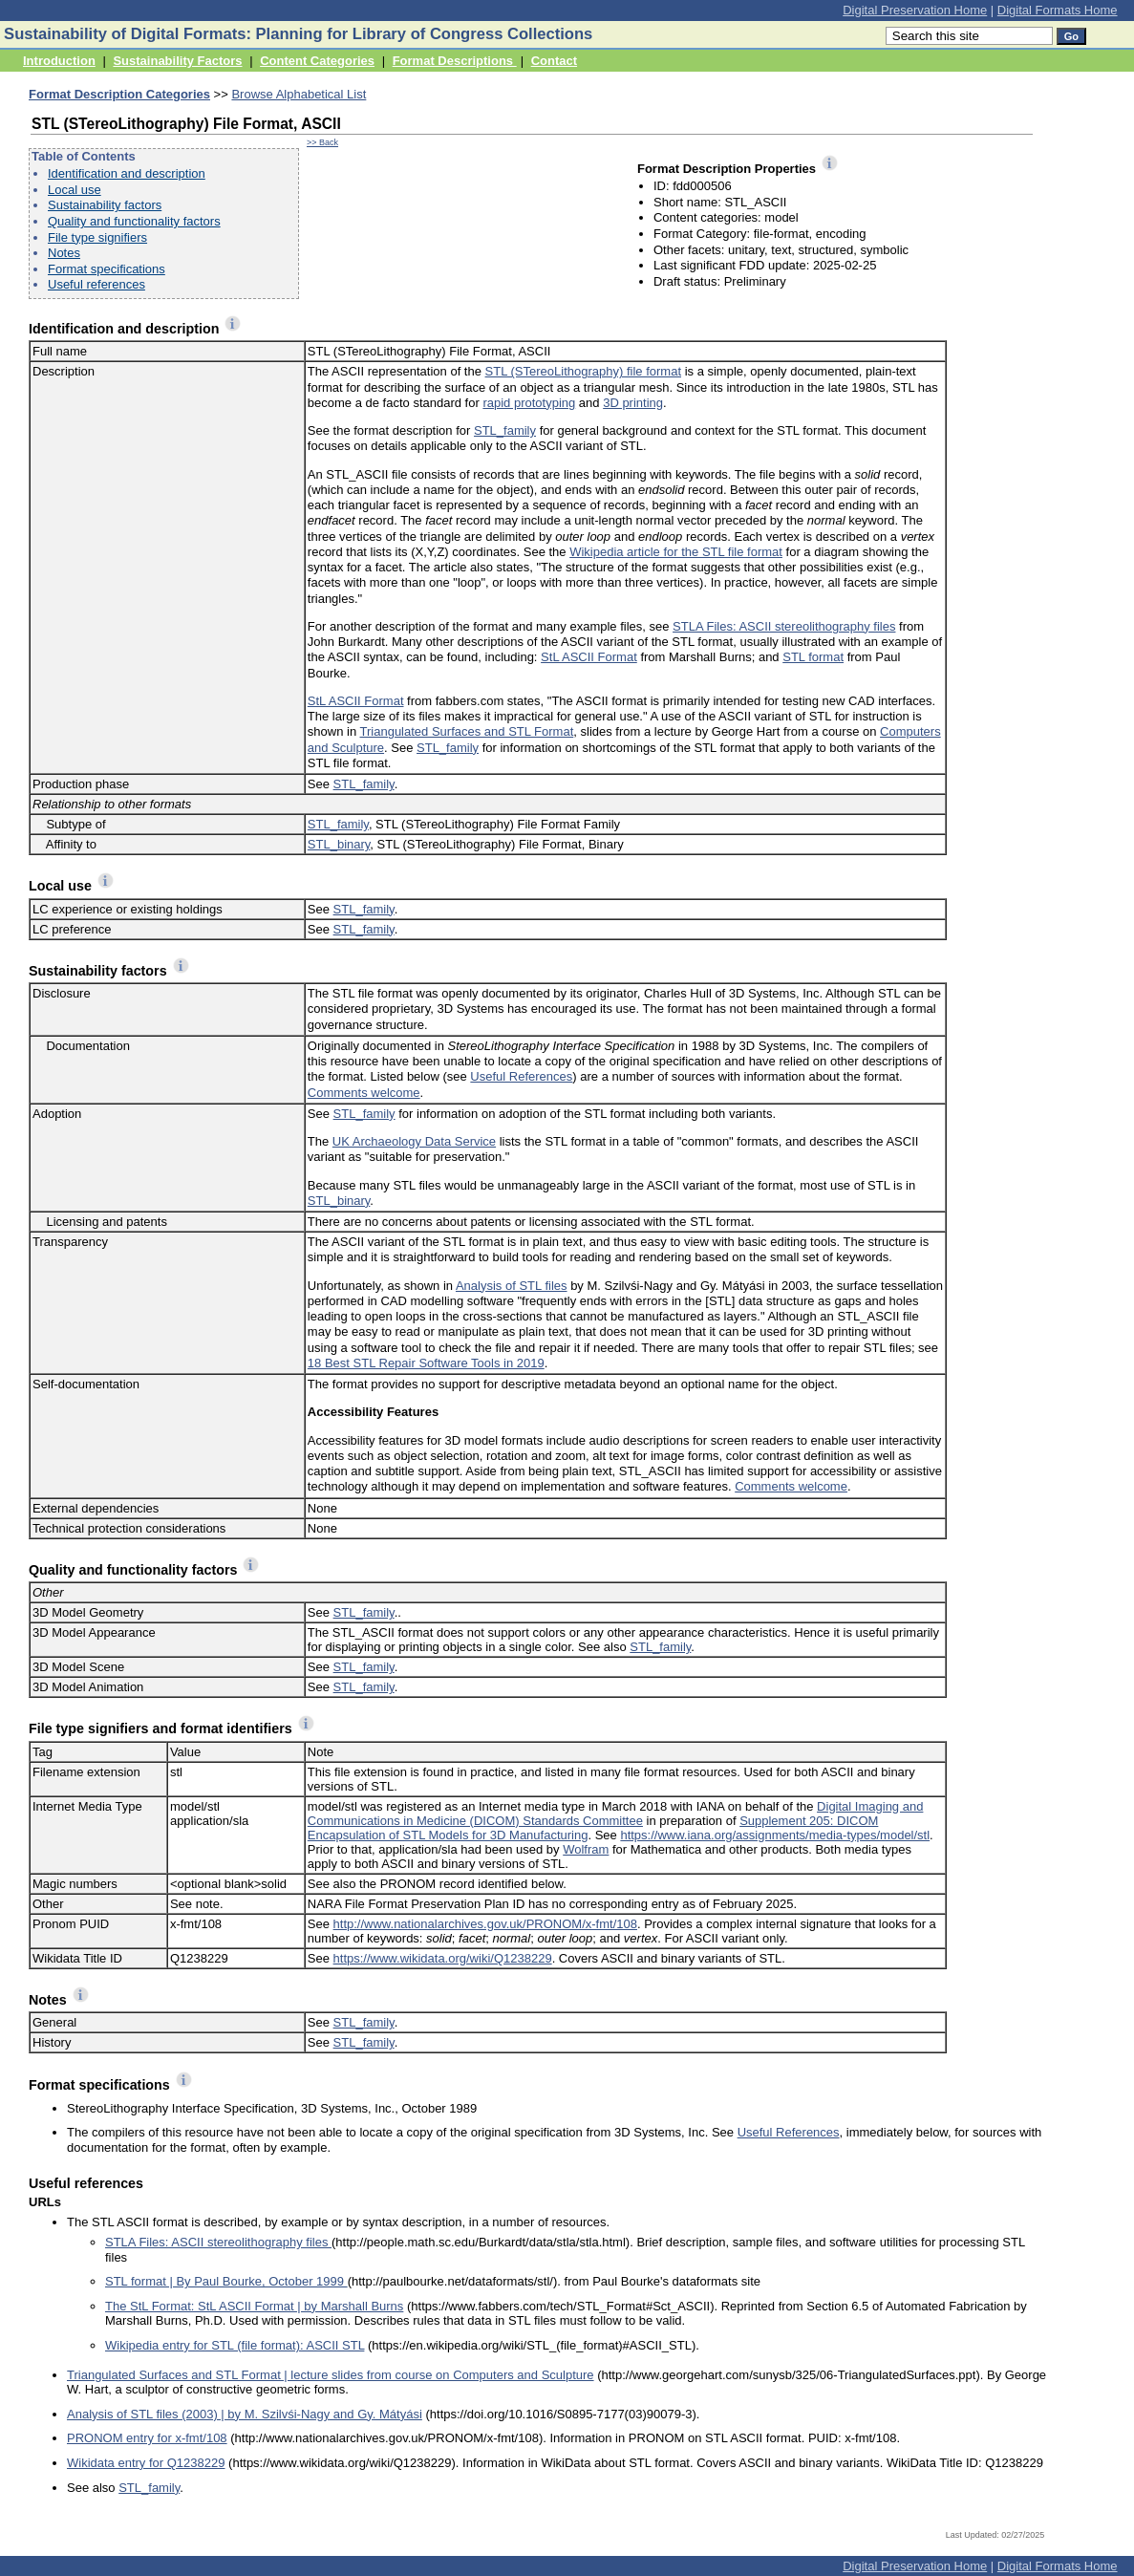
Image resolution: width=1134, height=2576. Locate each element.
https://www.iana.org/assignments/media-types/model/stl (775, 1835)
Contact (554, 61)
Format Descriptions (455, 61)
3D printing (633, 403)
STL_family (505, 430)
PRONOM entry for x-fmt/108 (147, 2438)
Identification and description (126, 173)
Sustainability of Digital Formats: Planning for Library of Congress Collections (298, 34)
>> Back (322, 142)
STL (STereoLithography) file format (583, 371)
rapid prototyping (528, 403)
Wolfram (586, 1849)
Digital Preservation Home (915, 10)
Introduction (59, 61)
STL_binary (339, 844)
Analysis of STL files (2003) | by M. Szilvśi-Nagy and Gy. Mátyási (244, 2414)
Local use (74, 189)
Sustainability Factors (177, 61)
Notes (64, 253)
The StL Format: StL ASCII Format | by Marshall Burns (254, 2306)
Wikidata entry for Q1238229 (146, 2463)
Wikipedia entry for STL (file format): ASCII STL (234, 2345)
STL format (813, 657)
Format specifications (106, 269)
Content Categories (317, 61)
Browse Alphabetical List (298, 94)
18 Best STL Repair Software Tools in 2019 (426, 1363)
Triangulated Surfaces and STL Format (467, 731)
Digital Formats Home (1057, 10)
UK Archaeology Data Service (414, 1141)
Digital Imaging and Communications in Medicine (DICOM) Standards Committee (616, 1813)
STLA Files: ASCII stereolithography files (784, 626)
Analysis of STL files (511, 1285)
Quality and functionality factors (134, 221)
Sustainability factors (104, 205)
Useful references (96, 284)
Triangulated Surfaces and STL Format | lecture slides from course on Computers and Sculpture (330, 2375)
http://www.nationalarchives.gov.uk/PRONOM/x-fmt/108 (485, 1924)
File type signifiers (97, 237)
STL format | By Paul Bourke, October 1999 (226, 2281)
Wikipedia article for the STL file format (675, 552)
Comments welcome (364, 1092)
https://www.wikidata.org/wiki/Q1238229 (442, 1958)
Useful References (521, 1076)
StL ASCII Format (589, 657)
